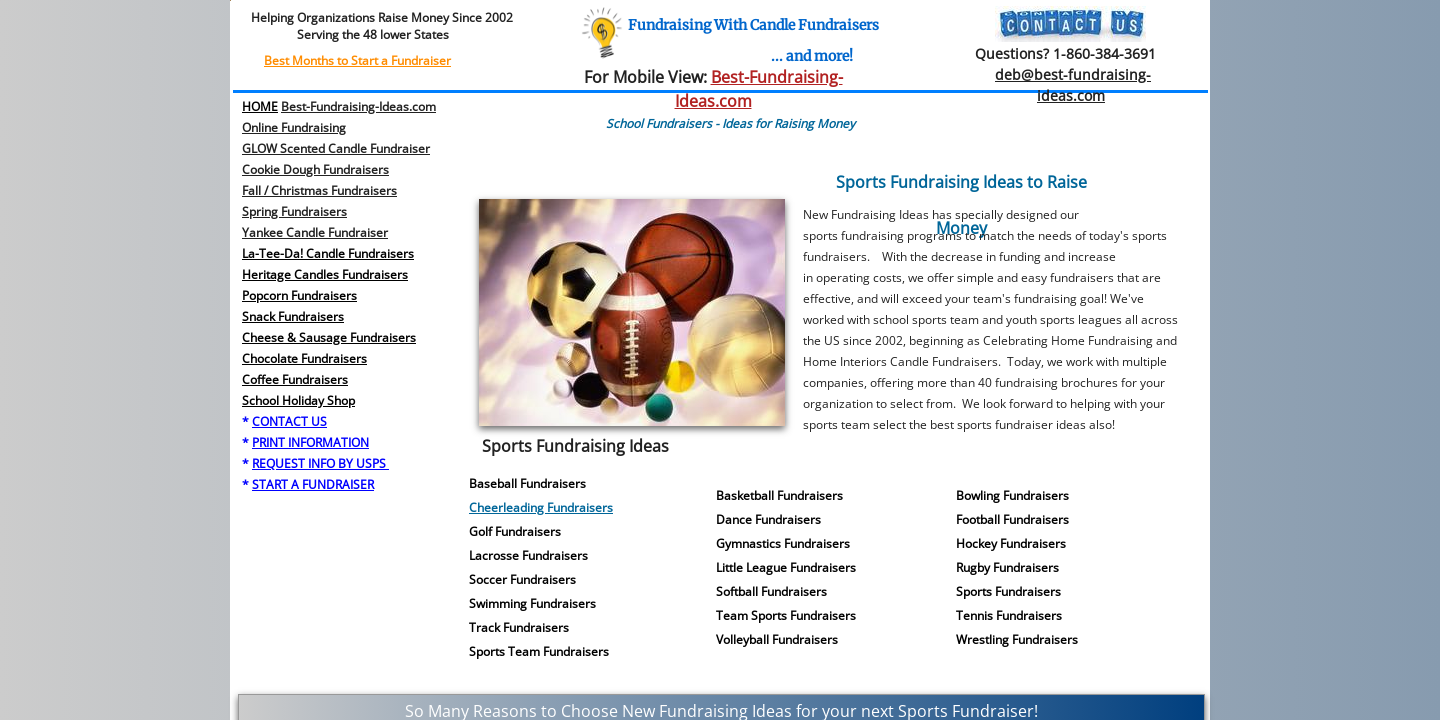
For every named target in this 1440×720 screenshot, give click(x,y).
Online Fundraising (294, 127)
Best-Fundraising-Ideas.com (358, 106)
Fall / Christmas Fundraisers (319, 190)
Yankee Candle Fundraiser (315, 232)
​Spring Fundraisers (294, 211)
